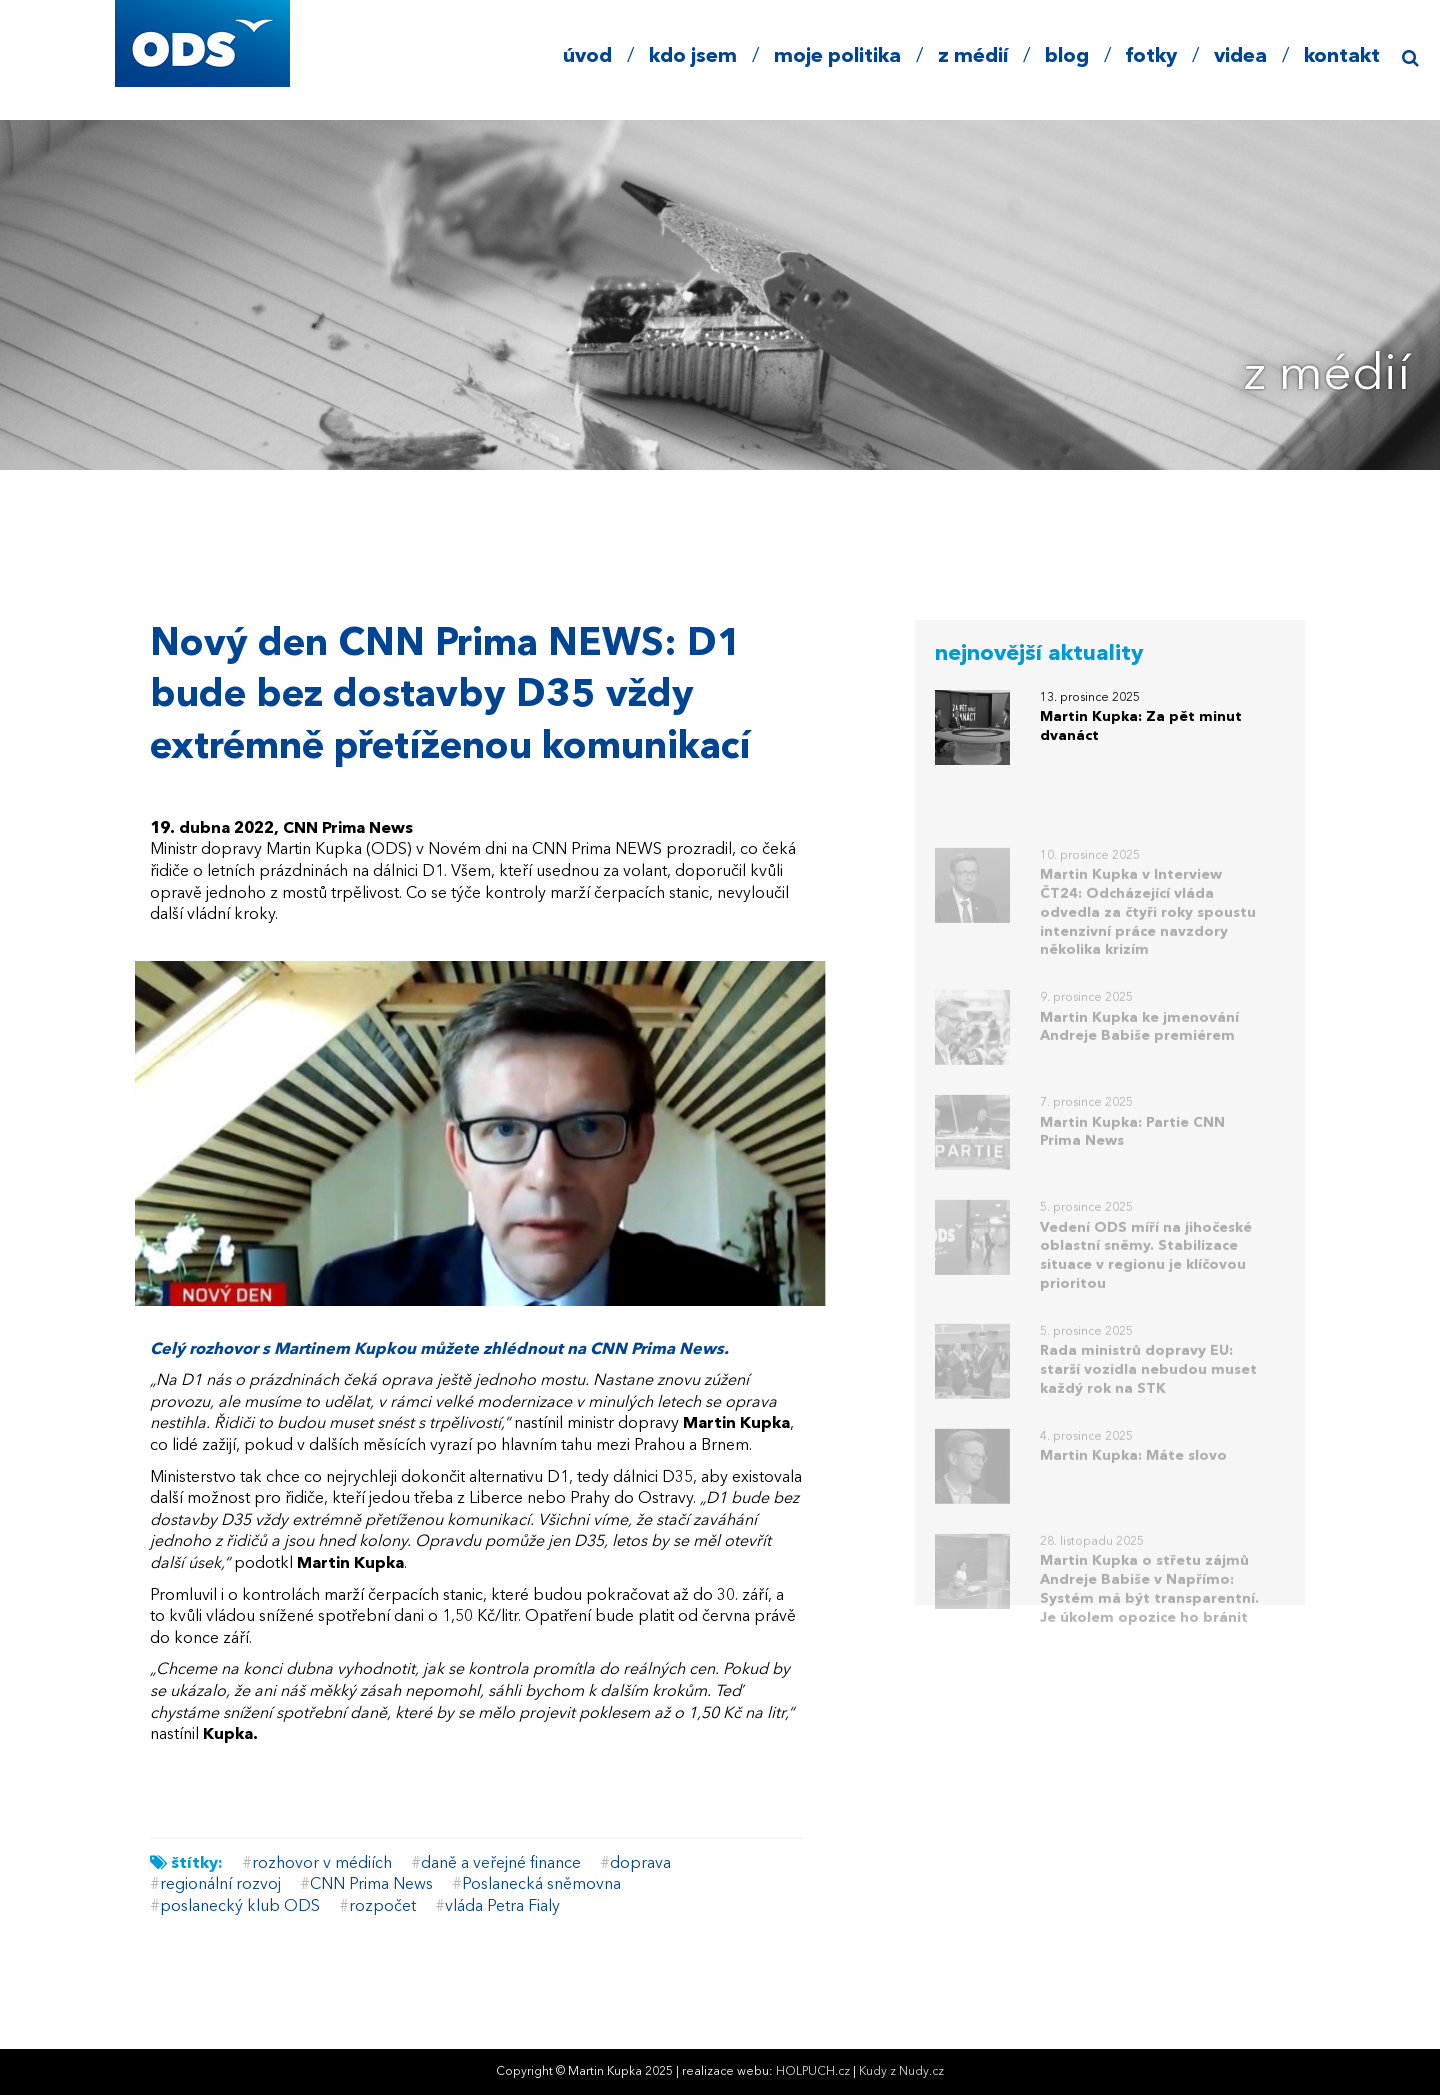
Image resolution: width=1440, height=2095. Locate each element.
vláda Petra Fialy (502, 1907)
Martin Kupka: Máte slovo (1133, 1474)
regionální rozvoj (220, 1885)
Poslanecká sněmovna (541, 1885)
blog (1067, 57)
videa (1240, 57)
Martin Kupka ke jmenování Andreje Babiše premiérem (1139, 1045)
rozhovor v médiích (322, 1864)
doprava (640, 1864)
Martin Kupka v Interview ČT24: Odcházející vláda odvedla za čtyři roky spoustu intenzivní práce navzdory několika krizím (1148, 931)
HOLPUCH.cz (813, 2072)
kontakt (1342, 57)
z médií (973, 57)
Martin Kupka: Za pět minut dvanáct (1141, 726)
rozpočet (382, 1907)
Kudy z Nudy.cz (901, 2072)
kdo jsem (693, 57)
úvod (587, 57)
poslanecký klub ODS (240, 1907)
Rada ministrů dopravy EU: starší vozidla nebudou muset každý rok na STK (1148, 1388)
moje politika (837, 57)
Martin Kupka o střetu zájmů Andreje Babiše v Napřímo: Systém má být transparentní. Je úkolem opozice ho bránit (1149, 1607)
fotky (1151, 57)
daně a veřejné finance (501, 1864)
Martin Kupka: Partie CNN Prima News (1132, 1150)
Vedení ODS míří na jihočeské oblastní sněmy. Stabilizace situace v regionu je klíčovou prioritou (1146, 1274)
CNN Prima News (371, 1885)
